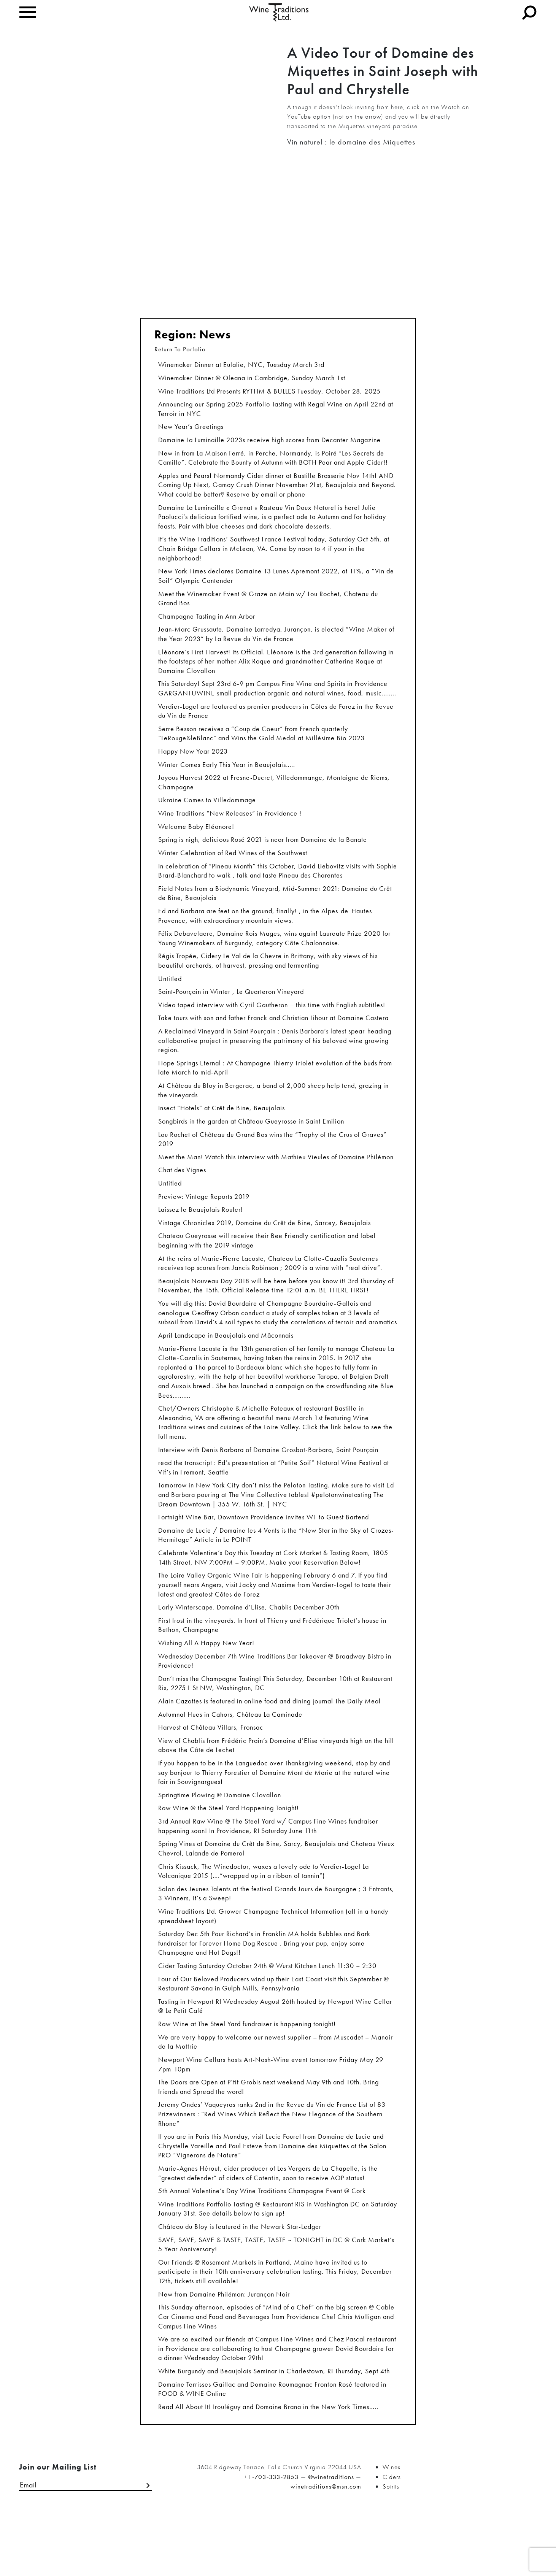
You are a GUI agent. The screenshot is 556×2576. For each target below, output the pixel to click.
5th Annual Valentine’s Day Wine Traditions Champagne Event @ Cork (262, 2245)
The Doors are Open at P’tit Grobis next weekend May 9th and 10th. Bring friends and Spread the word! (268, 2138)
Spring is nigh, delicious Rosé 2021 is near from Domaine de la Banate (262, 854)
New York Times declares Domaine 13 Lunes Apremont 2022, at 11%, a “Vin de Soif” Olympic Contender (276, 583)
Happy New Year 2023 (193, 763)
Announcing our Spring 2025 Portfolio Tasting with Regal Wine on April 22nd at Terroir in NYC (275, 411)
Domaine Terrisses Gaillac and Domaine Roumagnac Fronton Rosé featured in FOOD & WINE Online (272, 2449)
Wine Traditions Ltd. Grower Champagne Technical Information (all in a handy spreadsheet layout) (273, 1962)
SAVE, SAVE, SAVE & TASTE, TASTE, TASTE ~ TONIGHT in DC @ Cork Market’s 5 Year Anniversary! (276, 2300)
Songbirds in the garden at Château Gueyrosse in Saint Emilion (251, 1144)
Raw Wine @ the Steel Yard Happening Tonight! (228, 1851)
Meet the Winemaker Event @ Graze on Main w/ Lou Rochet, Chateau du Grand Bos (268, 606)
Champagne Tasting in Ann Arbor (206, 624)
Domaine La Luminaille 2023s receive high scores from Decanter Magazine (269, 442)
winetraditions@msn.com (326, 2547)
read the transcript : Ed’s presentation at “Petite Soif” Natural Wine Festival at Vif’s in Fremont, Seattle (273, 1500)
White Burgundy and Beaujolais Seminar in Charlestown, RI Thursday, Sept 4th (274, 2431)
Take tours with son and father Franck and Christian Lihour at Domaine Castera (273, 1037)
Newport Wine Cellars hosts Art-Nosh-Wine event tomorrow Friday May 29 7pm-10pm (270, 2115)
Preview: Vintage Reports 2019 (203, 1221)
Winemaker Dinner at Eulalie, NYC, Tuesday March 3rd (241, 365)
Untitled (170, 997)
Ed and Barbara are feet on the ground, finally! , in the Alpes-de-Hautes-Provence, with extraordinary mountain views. (266, 932)
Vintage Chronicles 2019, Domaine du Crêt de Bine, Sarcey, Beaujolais (264, 1248)
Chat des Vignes (182, 1194)
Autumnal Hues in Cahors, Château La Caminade (230, 1754)
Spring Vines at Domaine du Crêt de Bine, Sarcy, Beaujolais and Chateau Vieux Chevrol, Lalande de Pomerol (276, 1893)
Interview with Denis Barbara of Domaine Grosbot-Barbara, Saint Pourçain (268, 1482)
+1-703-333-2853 (271, 2538)
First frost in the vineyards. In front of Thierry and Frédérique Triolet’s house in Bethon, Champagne (272, 1663)
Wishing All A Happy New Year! (206, 1681)
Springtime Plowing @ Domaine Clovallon (219, 1837)
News (215, 335)
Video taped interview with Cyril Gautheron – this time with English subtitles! (271, 1024)
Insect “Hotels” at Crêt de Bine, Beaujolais (221, 1130)
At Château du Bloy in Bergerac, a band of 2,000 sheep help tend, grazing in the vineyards (273, 1112)
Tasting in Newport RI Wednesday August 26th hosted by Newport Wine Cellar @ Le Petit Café (275, 2055)
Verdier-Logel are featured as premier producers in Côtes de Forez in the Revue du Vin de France (276, 722)
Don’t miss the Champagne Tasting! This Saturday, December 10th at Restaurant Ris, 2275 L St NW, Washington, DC (275, 1723)
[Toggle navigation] (28, 12)
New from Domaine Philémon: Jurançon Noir (224, 2351)
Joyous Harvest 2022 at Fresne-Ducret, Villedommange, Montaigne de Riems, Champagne (274, 795)
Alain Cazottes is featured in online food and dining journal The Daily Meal (269, 1741)
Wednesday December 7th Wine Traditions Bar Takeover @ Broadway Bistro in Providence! (274, 1699)
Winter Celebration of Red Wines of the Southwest (232, 867)
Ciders (392, 2538)
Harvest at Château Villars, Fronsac (210, 1768)
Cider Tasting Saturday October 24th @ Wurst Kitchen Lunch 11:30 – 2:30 (267, 2013)
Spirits (391, 2547)
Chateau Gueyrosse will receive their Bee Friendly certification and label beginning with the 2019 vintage (267, 1266)
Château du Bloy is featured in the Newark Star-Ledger (239, 2282)
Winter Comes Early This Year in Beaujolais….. (226, 777)
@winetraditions (331, 2538)
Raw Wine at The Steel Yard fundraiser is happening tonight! (247, 2073)
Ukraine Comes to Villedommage (207, 813)
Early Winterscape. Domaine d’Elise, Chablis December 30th (249, 1644)
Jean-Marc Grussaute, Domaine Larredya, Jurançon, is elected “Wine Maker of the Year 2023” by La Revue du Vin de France (276, 642)
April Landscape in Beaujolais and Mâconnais (226, 1364)
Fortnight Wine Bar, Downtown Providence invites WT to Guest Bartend (263, 1552)
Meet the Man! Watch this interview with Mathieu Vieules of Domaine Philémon (276, 1180)
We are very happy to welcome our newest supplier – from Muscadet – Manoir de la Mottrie (275, 2091)
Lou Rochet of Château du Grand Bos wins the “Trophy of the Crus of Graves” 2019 (272, 1162)
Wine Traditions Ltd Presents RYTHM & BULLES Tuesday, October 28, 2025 (269, 392)
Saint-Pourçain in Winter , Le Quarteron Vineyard (231, 1010)
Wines (391, 2528)
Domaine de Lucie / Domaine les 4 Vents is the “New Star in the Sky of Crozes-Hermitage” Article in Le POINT (276, 1570)
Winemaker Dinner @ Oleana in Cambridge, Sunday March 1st (251, 379)
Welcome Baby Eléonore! (196, 840)
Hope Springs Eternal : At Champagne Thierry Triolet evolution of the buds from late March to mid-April (275, 1089)
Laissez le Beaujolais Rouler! (200, 1234)
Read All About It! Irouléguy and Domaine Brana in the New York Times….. (268, 2467)
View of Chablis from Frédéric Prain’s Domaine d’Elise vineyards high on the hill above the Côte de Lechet (276, 1786)
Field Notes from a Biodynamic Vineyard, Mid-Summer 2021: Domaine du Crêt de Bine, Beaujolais (275, 909)
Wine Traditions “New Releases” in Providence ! (230, 827)
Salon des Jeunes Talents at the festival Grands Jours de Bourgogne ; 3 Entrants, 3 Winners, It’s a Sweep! (276, 1939)
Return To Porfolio (180, 349)
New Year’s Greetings (191, 429)
